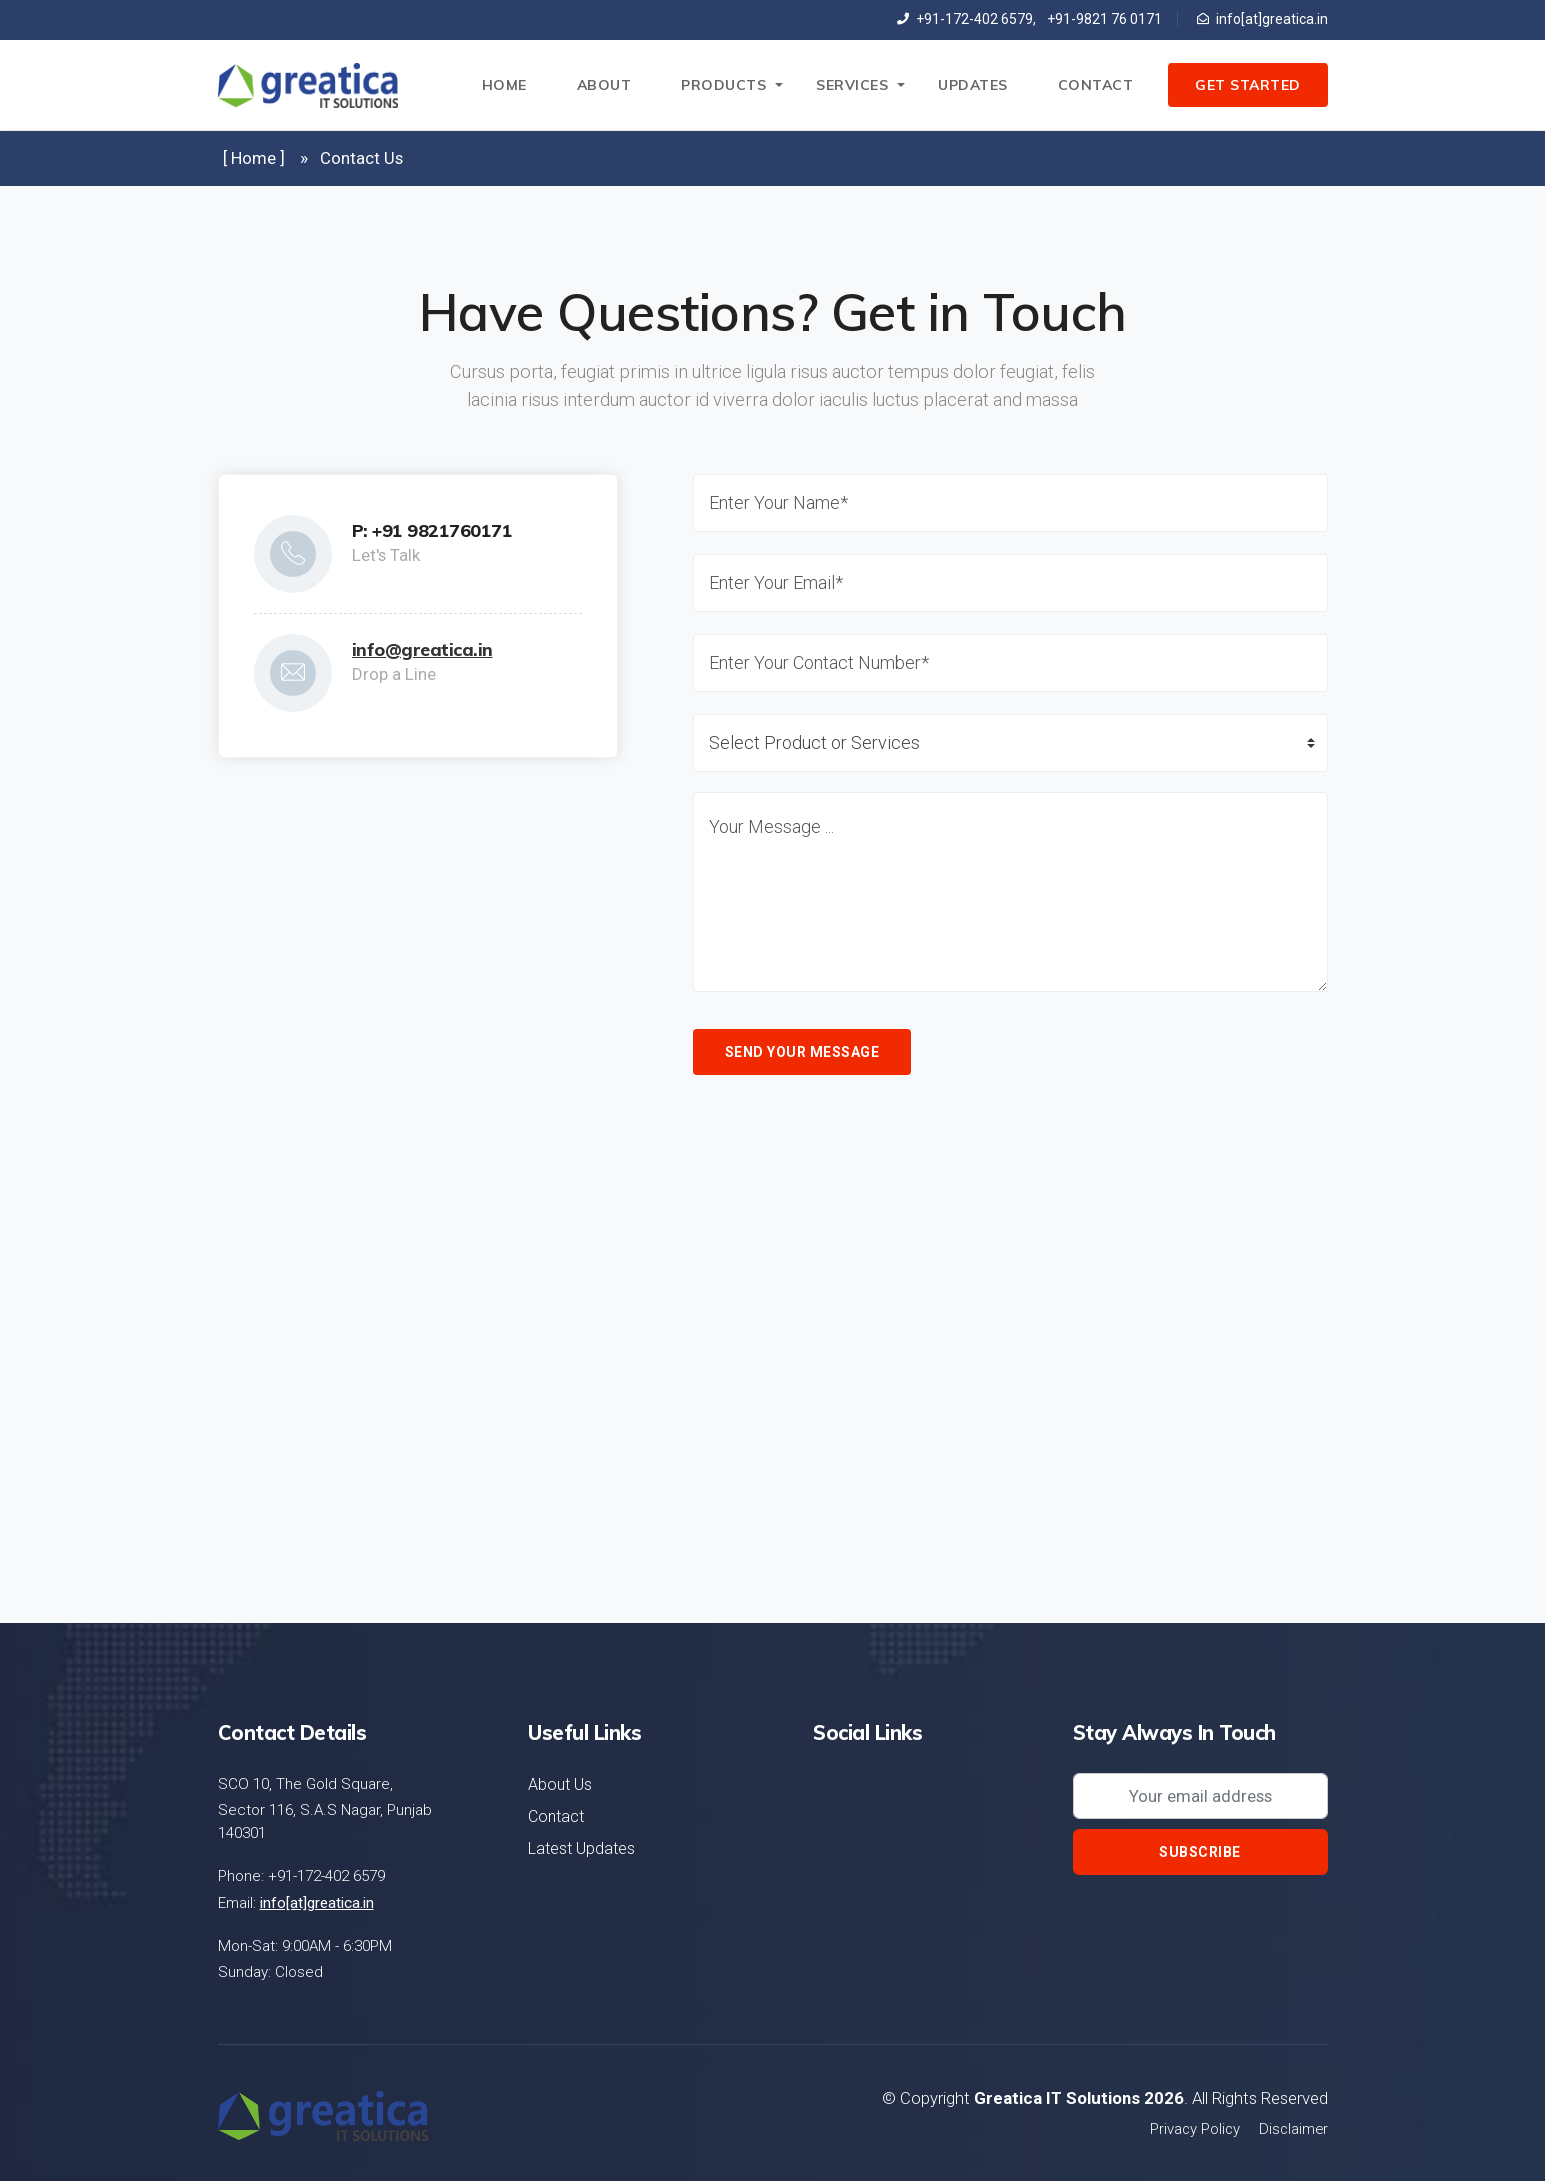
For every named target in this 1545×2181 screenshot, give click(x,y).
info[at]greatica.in (1262, 19)
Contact (1096, 85)
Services (852, 85)
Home (504, 85)
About (604, 85)
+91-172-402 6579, (966, 19)
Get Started (1248, 85)
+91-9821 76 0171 (1101, 19)
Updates (973, 85)
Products (723, 85)
